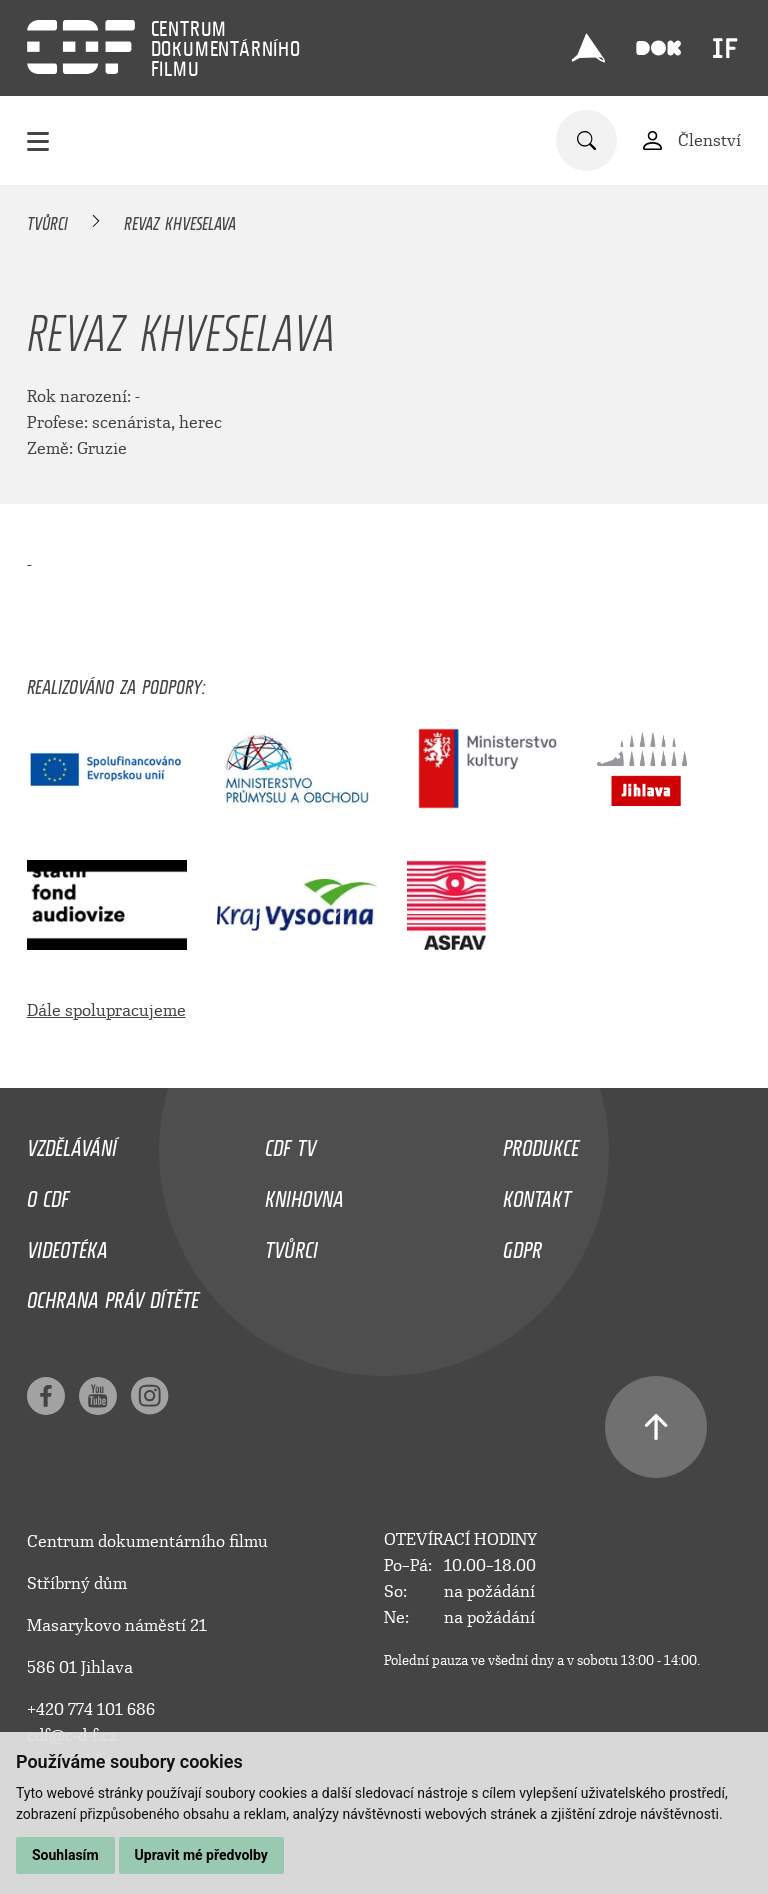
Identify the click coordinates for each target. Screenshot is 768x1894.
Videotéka (67, 1245)
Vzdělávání (72, 1143)
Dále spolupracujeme (106, 1010)
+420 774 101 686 (91, 1709)
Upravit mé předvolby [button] (201, 1855)
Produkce (541, 1143)
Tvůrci (47, 220)
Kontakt (537, 1194)
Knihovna (304, 1194)
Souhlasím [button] (65, 1855)
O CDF (48, 1194)
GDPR (522, 1245)
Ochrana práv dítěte (113, 1295)
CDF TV (290, 1143)
